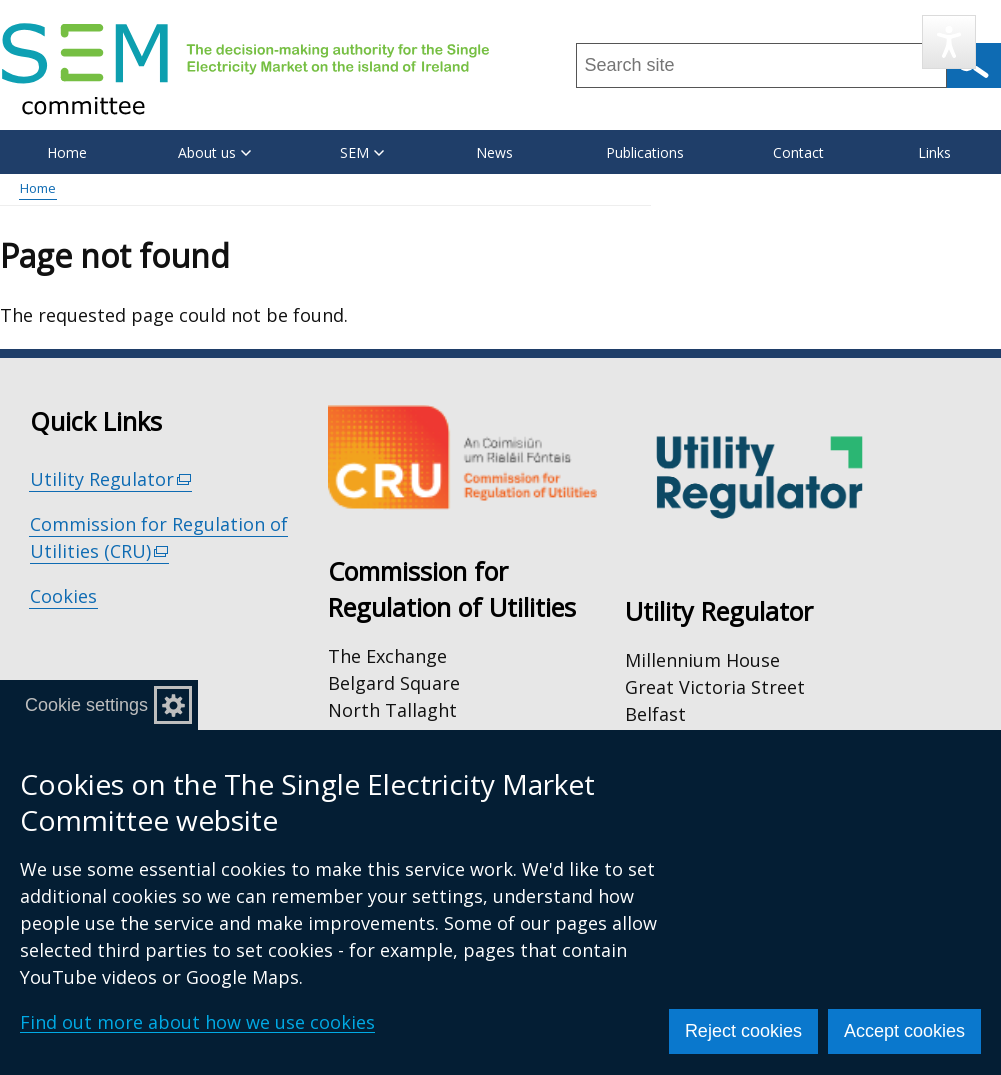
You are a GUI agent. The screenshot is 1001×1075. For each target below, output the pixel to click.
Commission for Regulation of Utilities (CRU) (159, 538)
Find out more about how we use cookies (197, 1022)
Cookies (63, 596)
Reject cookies (743, 1031)
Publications (645, 152)
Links (934, 152)
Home (67, 152)
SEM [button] (362, 152)
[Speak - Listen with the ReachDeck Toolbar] (949, 42)
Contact (798, 152)
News (494, 152)
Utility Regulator (111, 479)
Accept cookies (904, 1031)
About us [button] (214, 152)
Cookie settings (86, 705)
